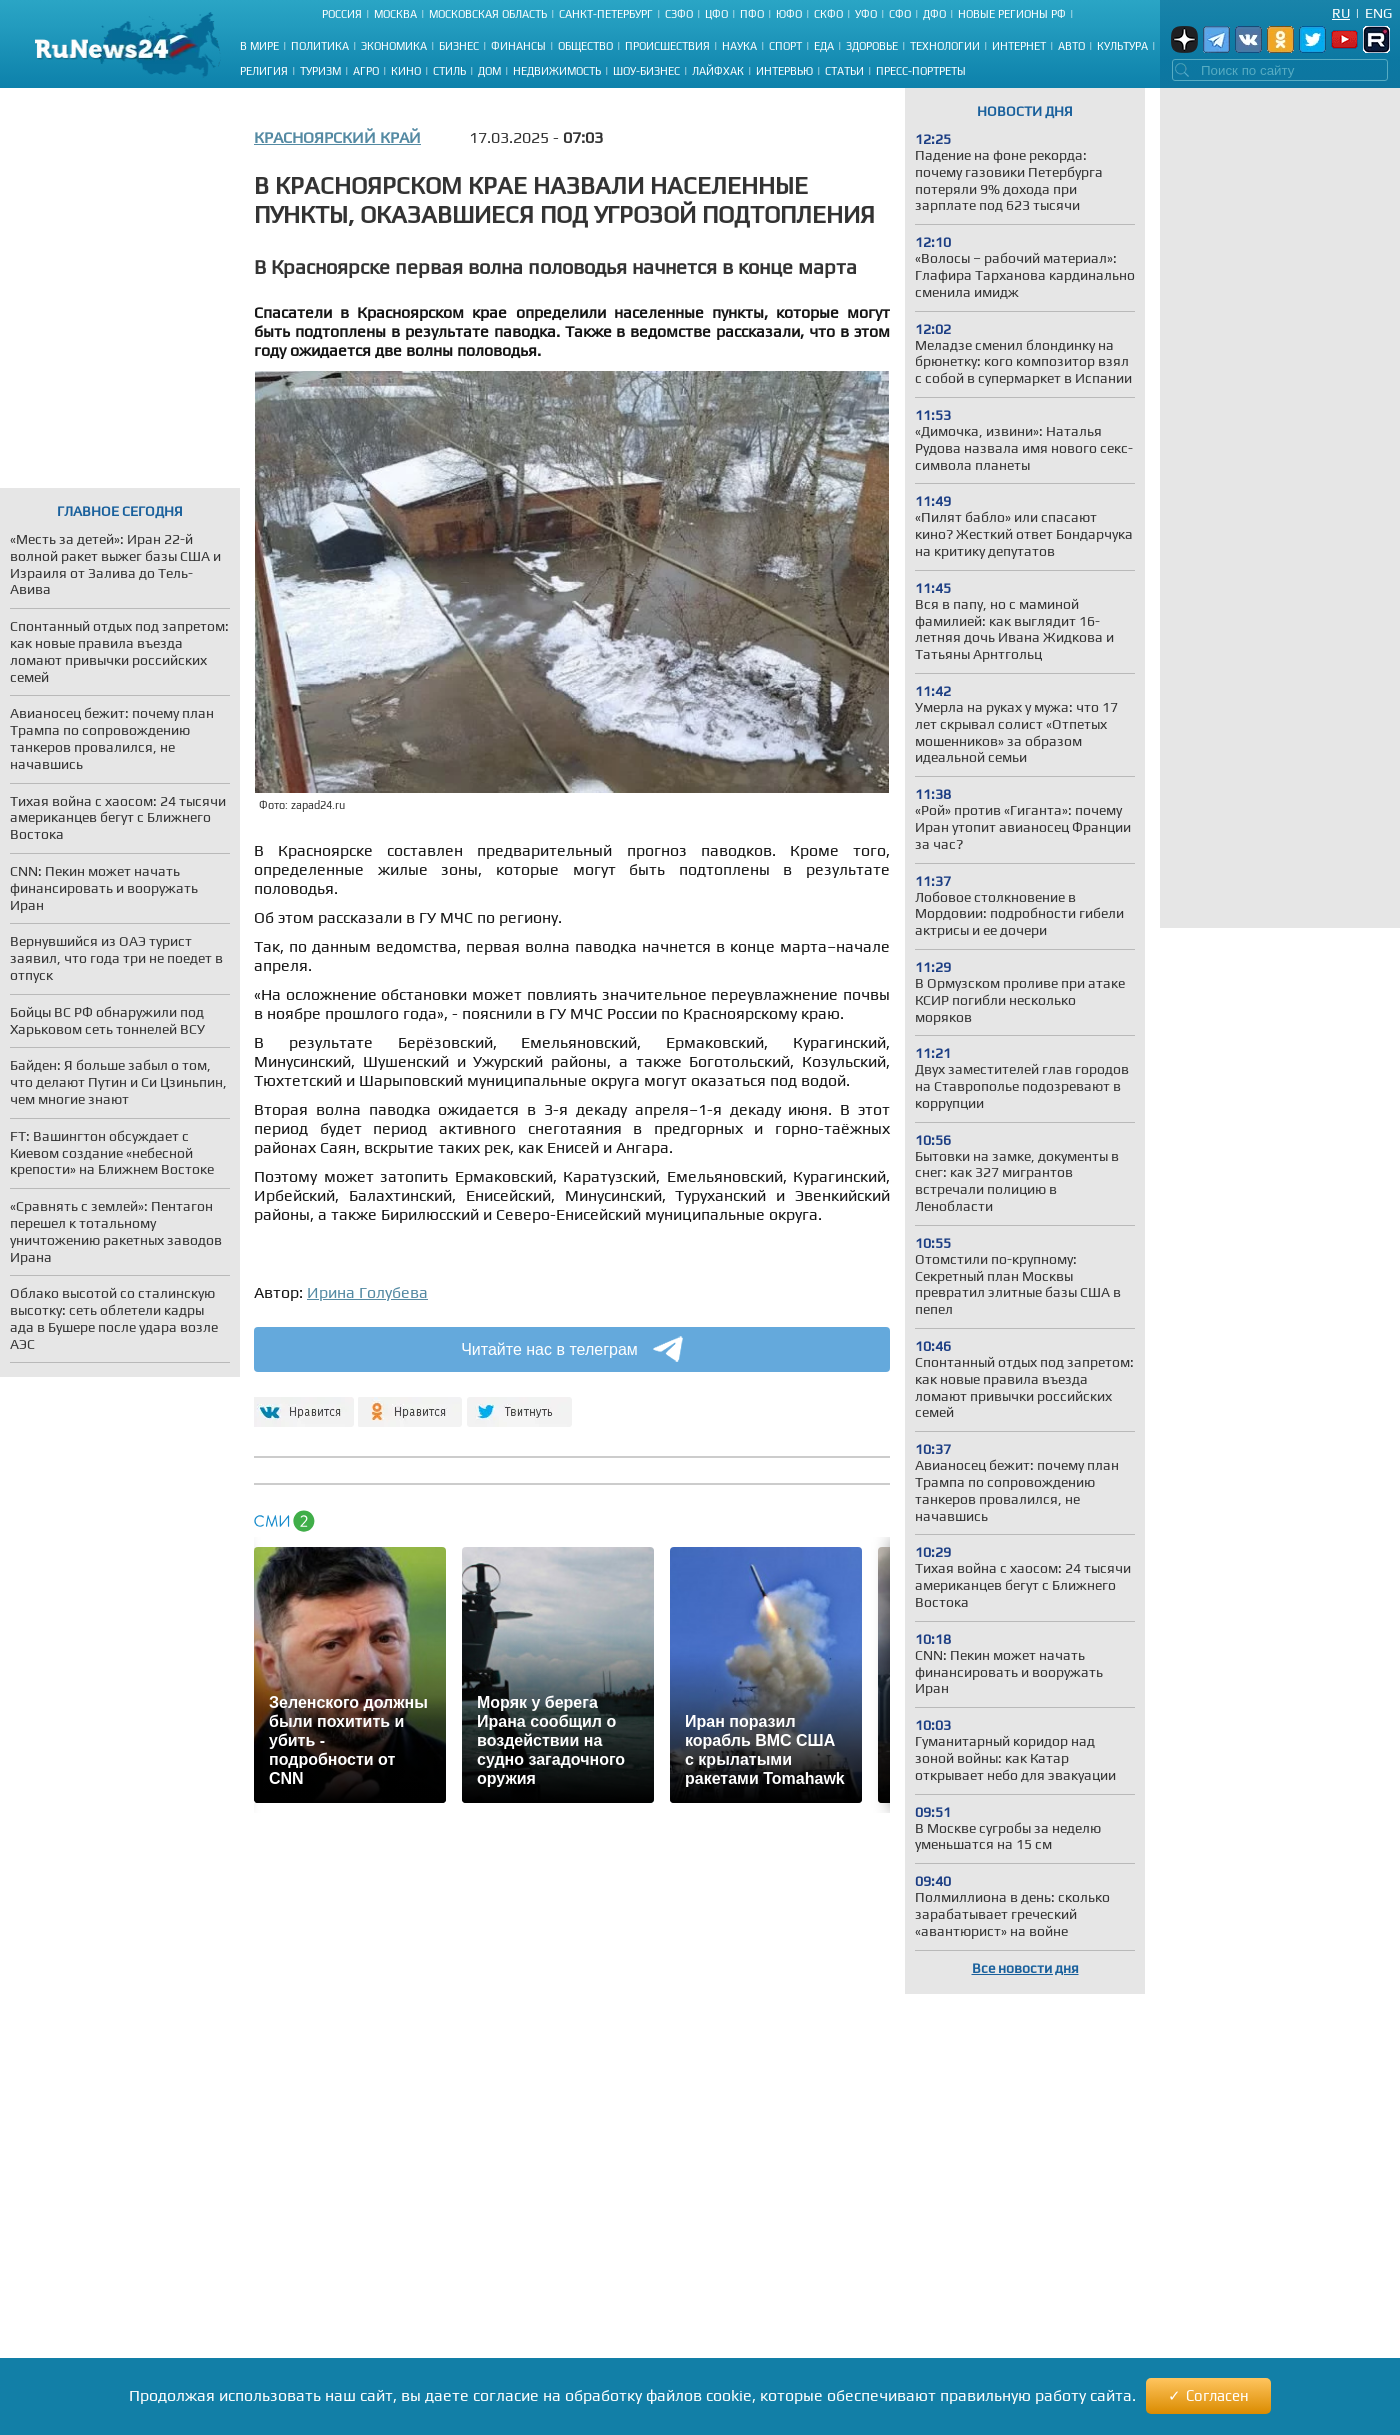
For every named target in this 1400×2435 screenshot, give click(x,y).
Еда (824, 46)
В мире (259, 46)
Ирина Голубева (367, 1292)
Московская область (488, 14)
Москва (395, 14)
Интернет (1019, 46)
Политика (320, 46)
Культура (1122, 46)
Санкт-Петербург (606, 14)
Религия (264, 71)
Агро (366, 71)
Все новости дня (1025, 1968)
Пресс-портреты (921, 71)
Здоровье (872, 46)
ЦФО (716, 14)
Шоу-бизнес (646, 71)
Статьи (844, 71)
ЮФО (789, 14)
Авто (1071, 46)
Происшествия (667, 46)
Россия (342, 14)
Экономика (394, 46)
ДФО (934, 14)
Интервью (784, 71)
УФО (866, 14)
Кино (406, 71)
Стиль (449, 71)
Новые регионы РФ (1012, 14)
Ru (1341, 13)
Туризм (320, 71)
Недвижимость (557, 71)
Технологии (945, 46)
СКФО (828, 14)
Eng (1378, 13)
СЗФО (679, 14)
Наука (739, 46)
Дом (489, 71)
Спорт (785, 46)
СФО (900, 14)
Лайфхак (718, 71)
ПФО (752, 14)
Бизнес (459, 46)
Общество (585, 46)
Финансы (518, 46)
